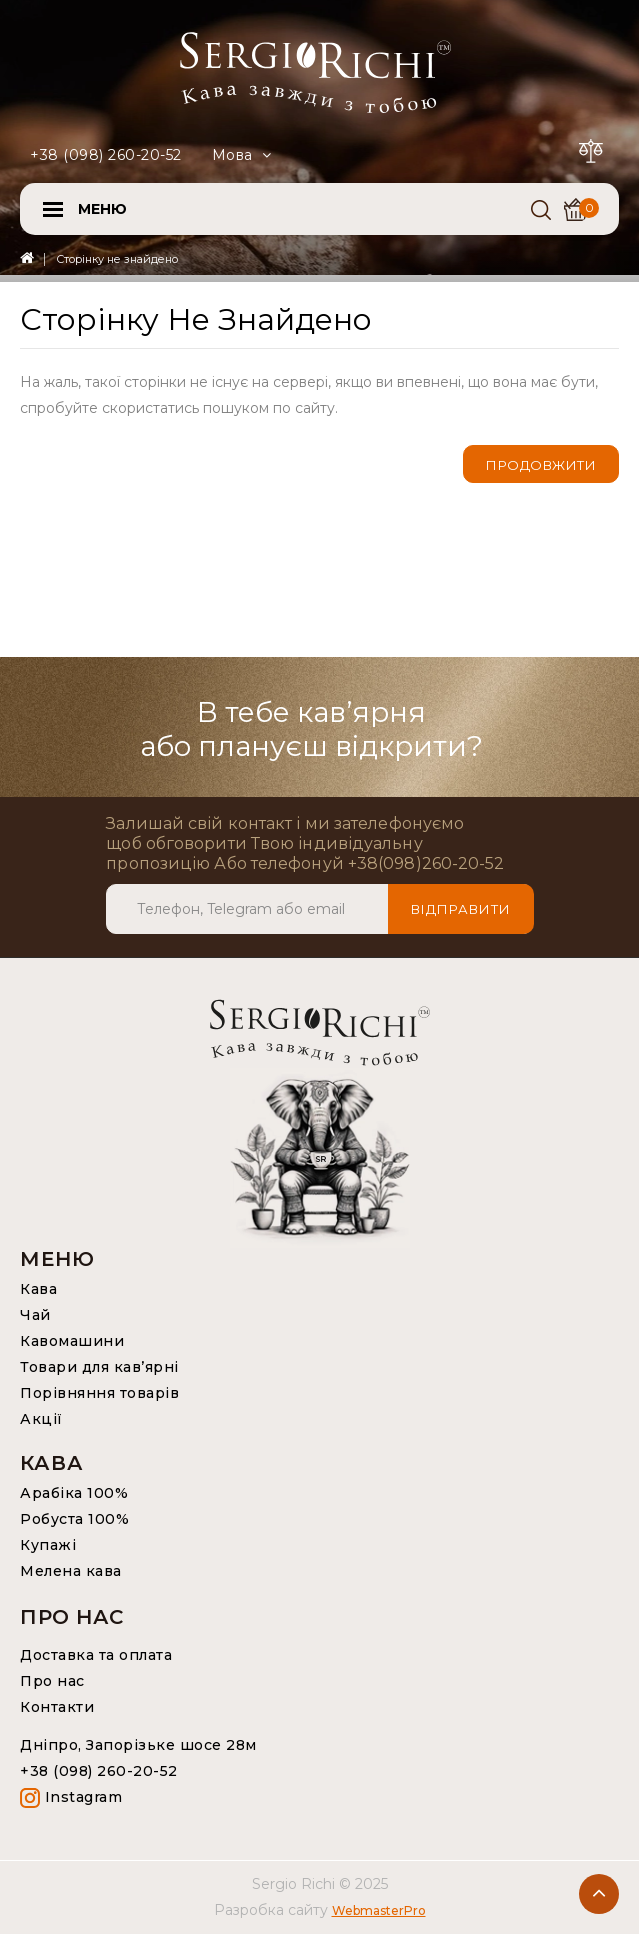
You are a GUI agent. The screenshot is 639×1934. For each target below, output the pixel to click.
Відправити (461, 909)
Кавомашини (72, 1341)
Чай (35, 1315)
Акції (41, 1419)
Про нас (52, 1681)
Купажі (48, 1545)
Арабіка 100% (74, 1493)
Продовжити (541, 465)
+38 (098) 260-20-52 (106, 155)
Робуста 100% (74, 1519)
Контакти (57, 1707)
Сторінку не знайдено (117, 259)
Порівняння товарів (99, 1393)
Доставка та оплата (96, 1655)
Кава (38, 1289)
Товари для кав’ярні (99, 1367)
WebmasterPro (379, 1910)
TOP (599, 1894)
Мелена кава (71, 1571)
